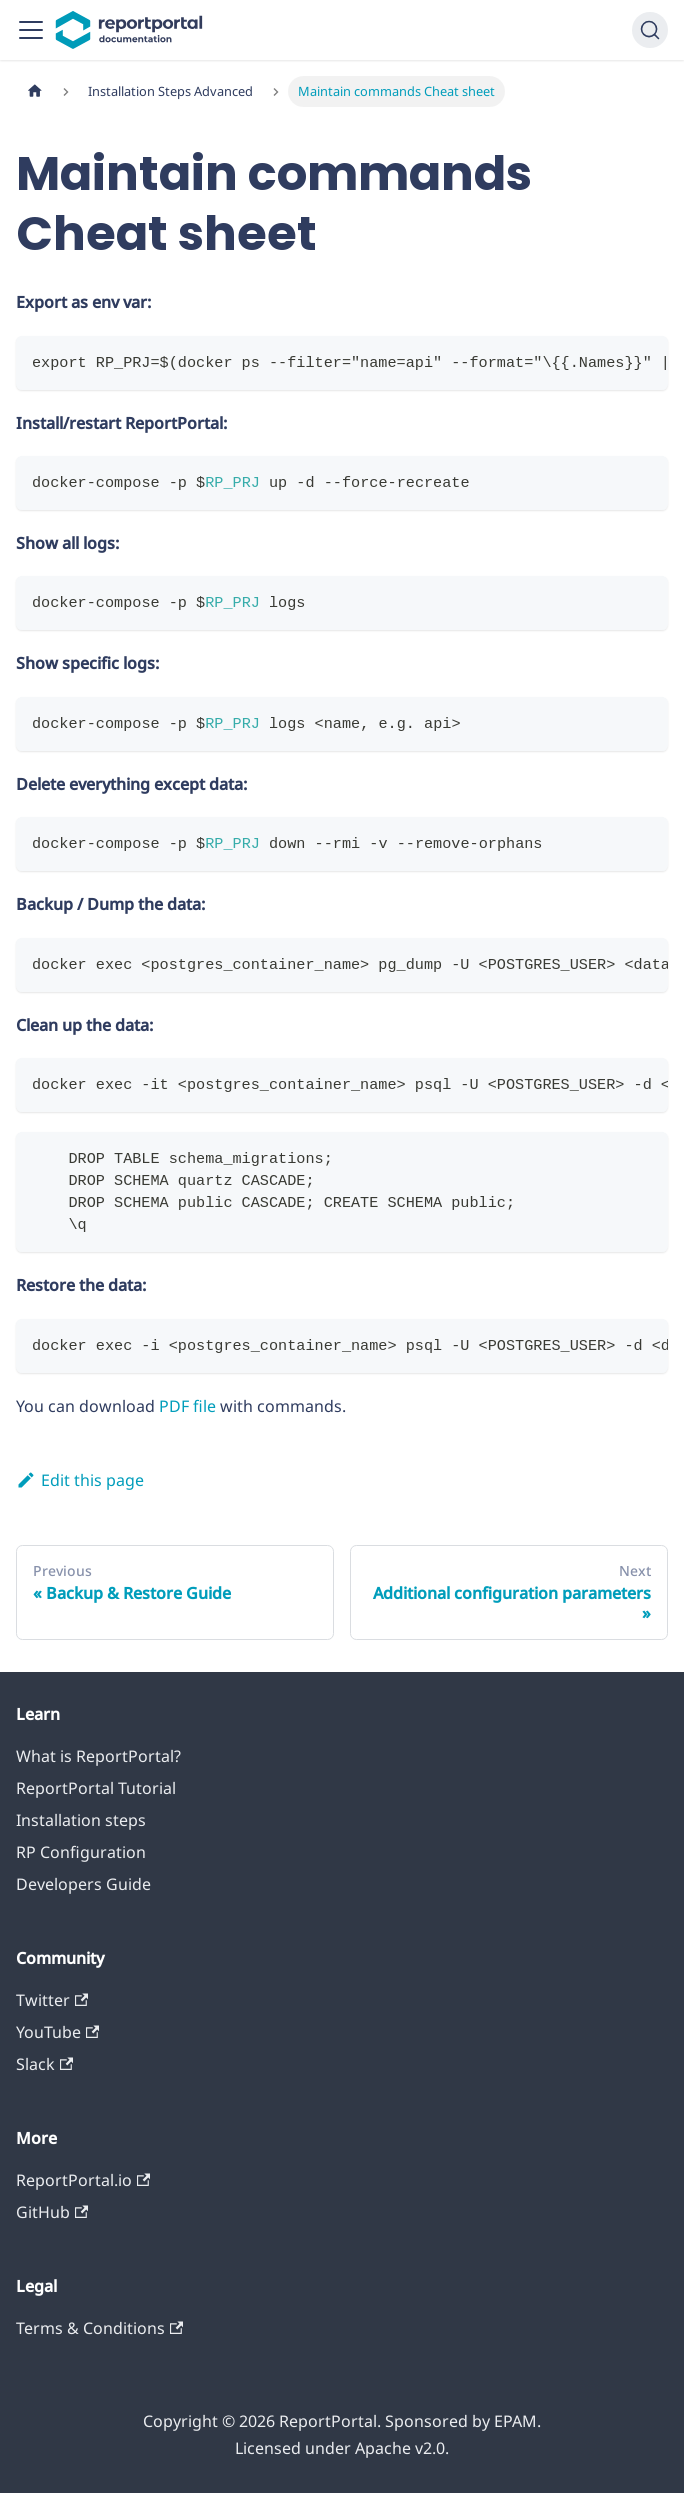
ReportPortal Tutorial (96, 1788)
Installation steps (81, 1820)
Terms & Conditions (99, 2328)
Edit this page (80, 1480)
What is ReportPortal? (98, 1756)
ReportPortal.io (83, 2180)
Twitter (52, 2000)
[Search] (650, 30)
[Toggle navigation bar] (31, 30)
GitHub (52, 2212)
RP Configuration (81, 1852)
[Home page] (35, 91)
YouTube (57, 2032)
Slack (44, 2064)
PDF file (187, 1406)
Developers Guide (83, 1884)
